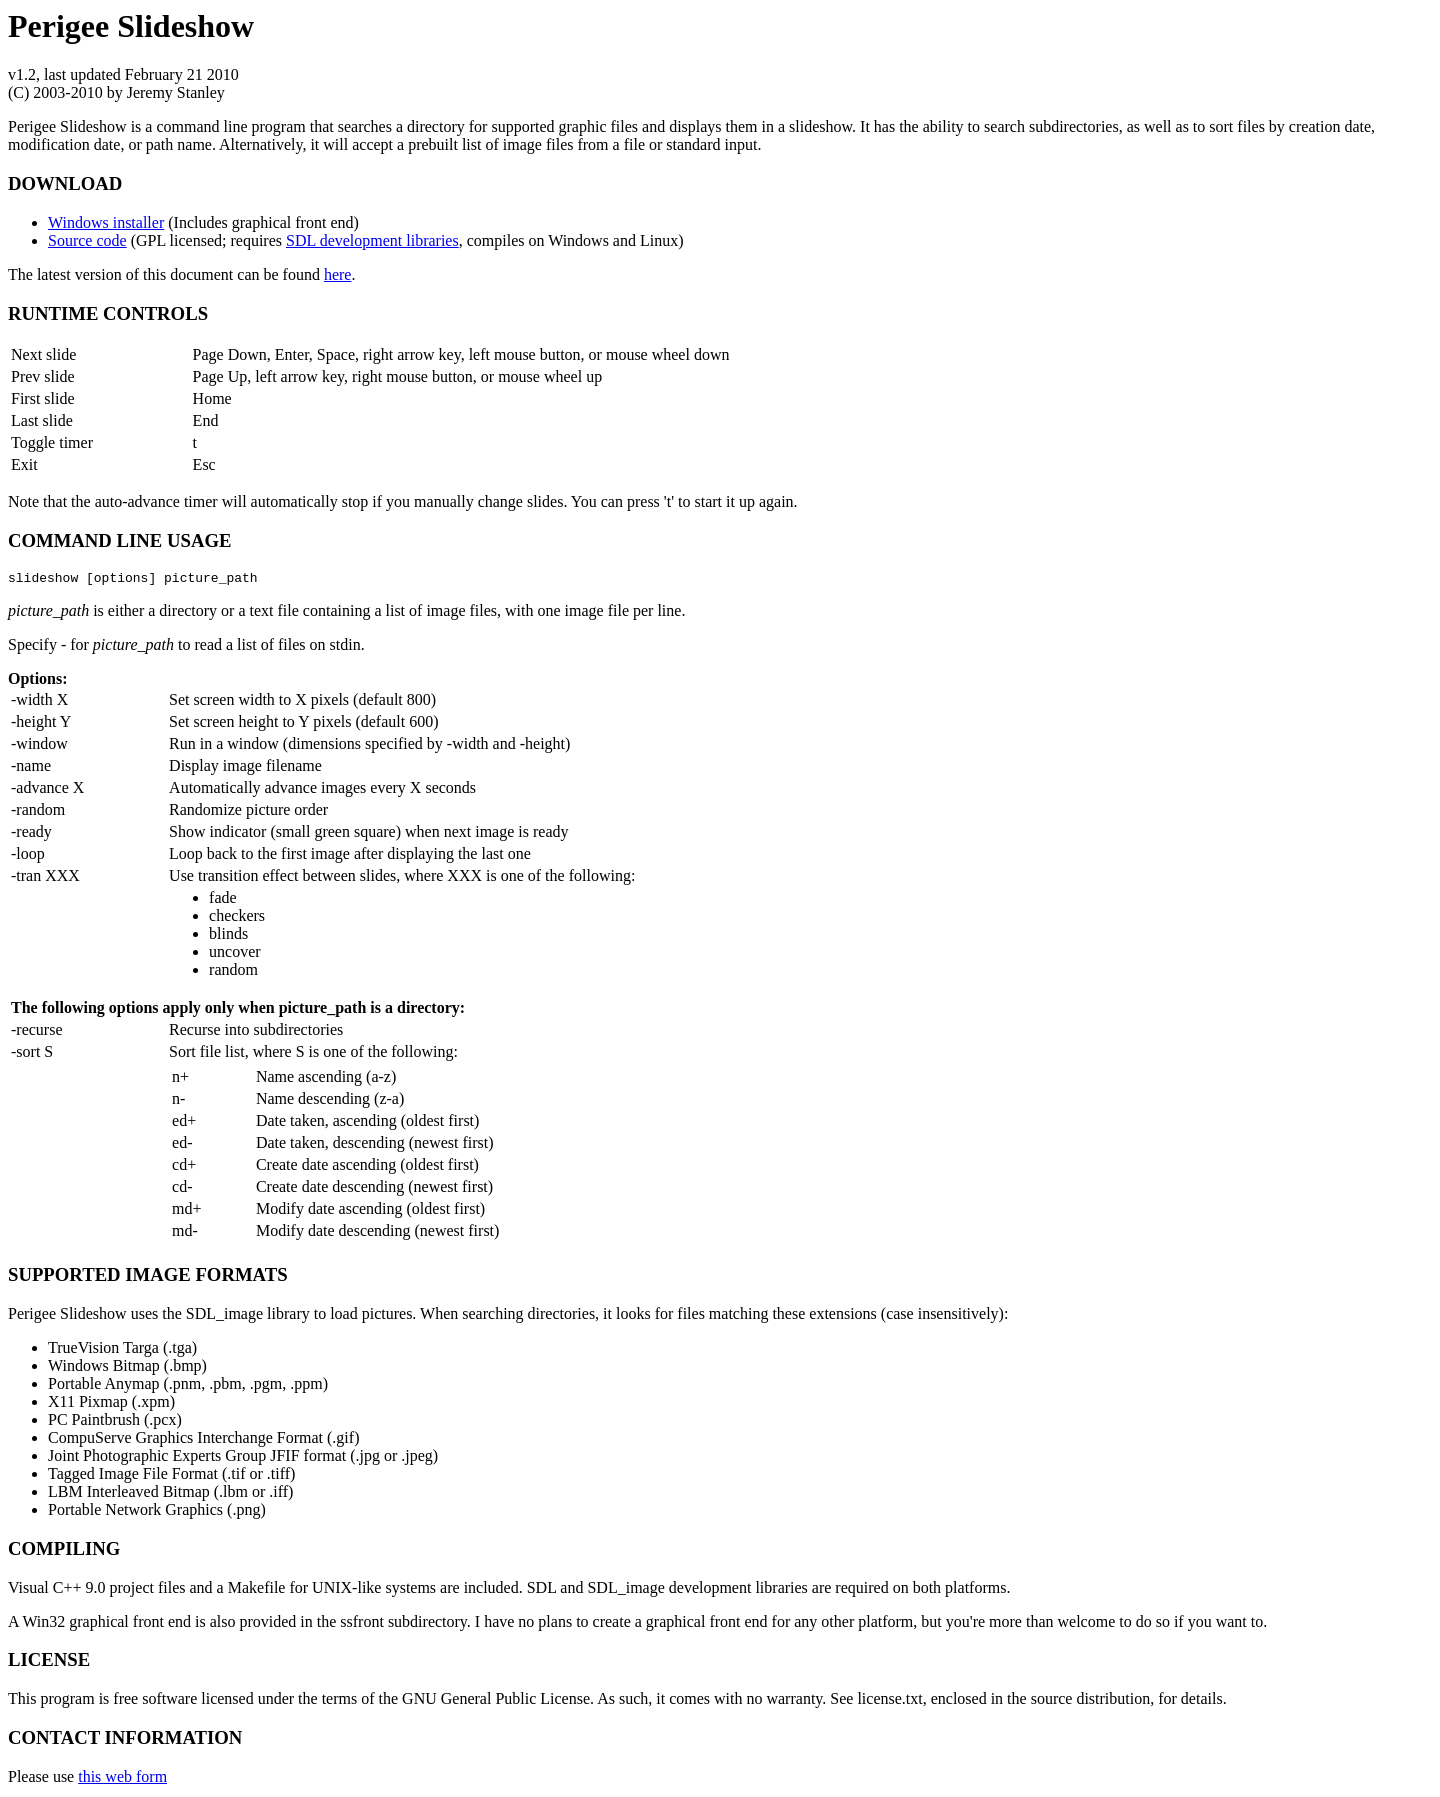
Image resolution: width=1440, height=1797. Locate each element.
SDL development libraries (372, 240)
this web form (122, 1779)
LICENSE (49, 1662)
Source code (87, 240)
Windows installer (106, 222)
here (338, 274)
